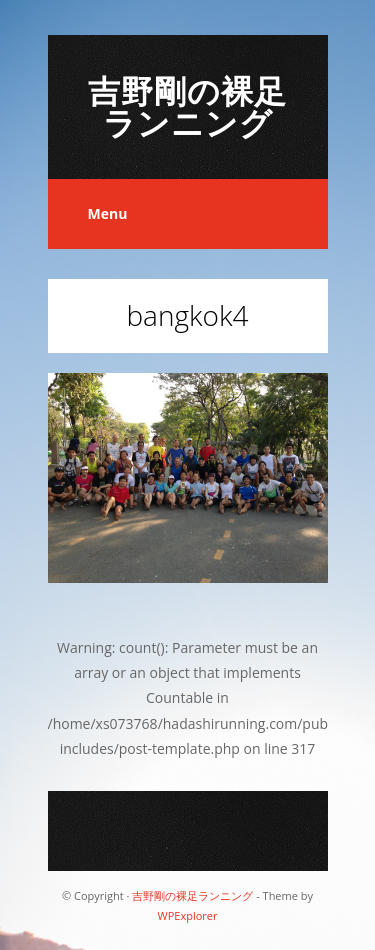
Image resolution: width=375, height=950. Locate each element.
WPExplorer (188, 915)
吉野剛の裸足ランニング (187, 106)
